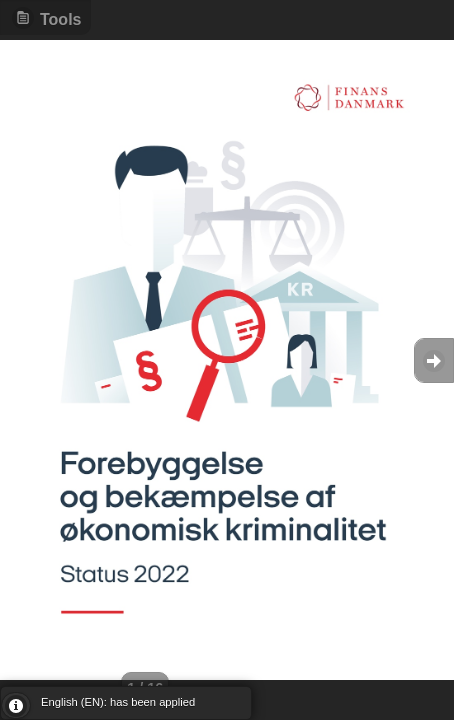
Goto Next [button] (434, 360)
